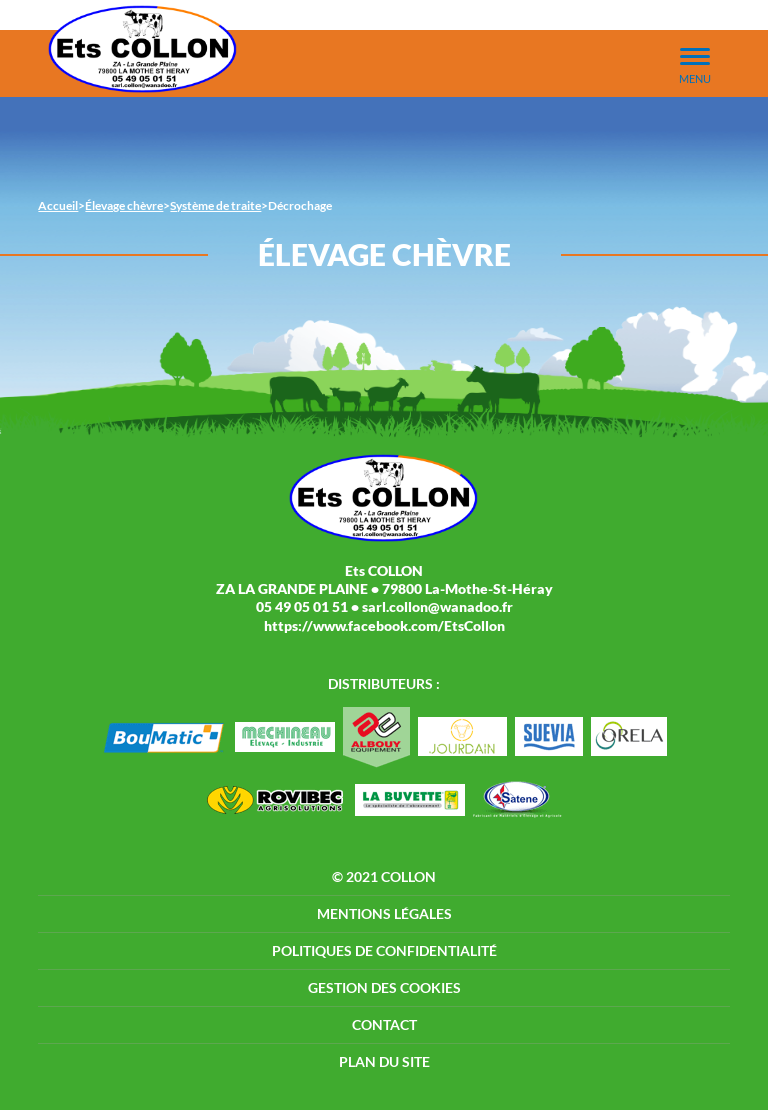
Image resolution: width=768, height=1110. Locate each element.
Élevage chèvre (124, 205)
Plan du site (384, 1061)
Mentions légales (384, 913)
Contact (384, 1024)
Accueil (58, 205)
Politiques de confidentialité (384, 950)
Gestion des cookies (384, 987)
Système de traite (215, 205)
